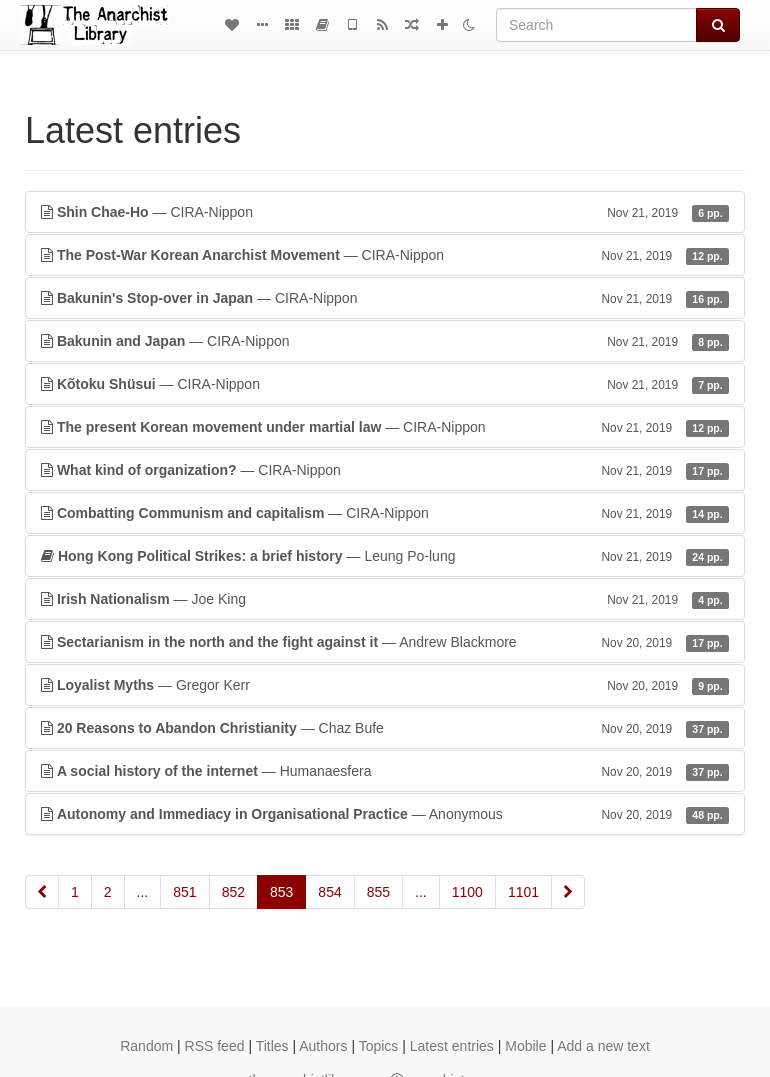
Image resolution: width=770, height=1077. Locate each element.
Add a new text (603, 1046)
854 (329, 892)
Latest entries (452, 1046)
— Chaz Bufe (385, 728)
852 (233, 892)
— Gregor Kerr (385, 685)
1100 (467, 892)
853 (281, 892)
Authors (323, 1046)
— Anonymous (385, 814)
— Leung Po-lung (385, 556)
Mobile (525, 1046)
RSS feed (215, 1046)
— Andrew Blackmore (385, 642)
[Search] (596, 25)
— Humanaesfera (385, 771)
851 (184, 892)
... (143, 892)
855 (378, 892)
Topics (379, 1046)
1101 (523, 892)
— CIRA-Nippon (385, 212)
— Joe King (385, 599)
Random (146, 1046)
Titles (272, 1046)
